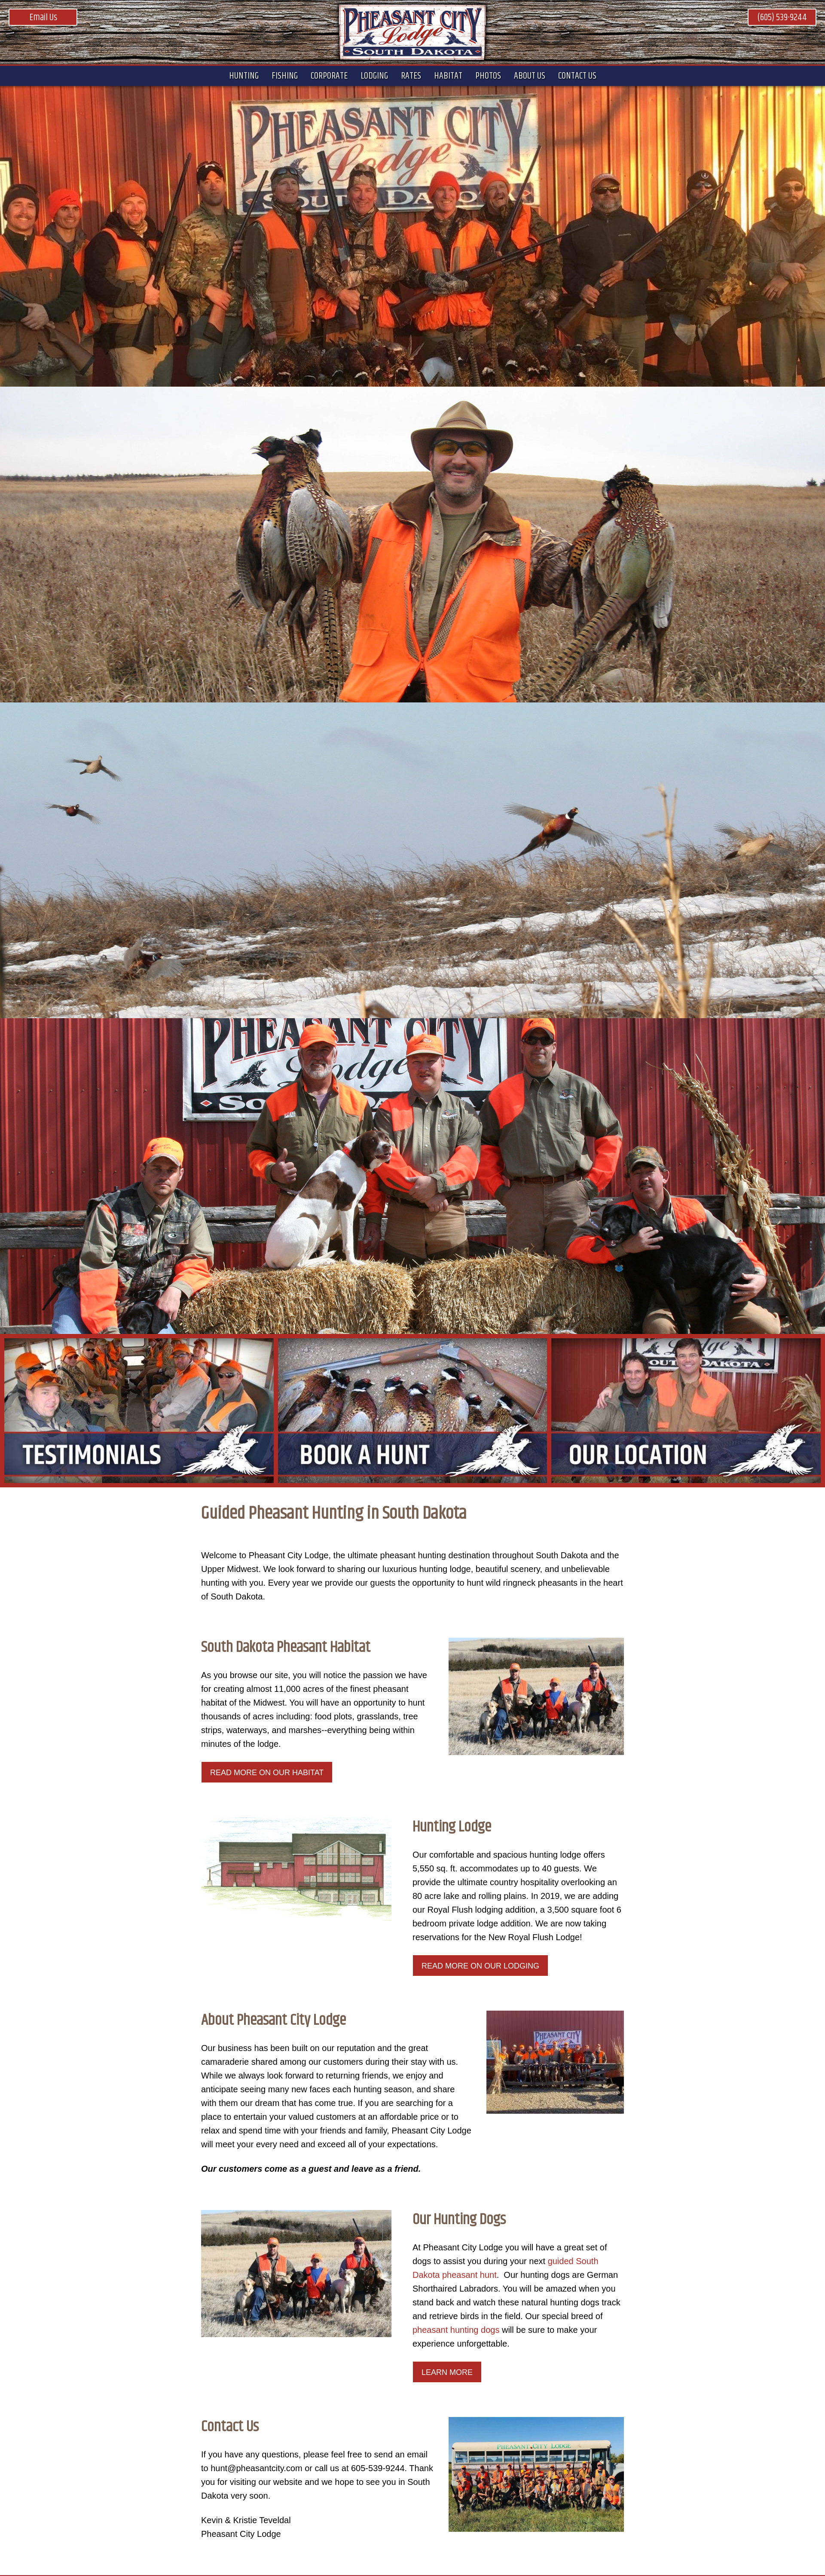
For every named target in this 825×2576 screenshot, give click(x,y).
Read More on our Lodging (480, 1966)
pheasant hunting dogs (455, 2330)
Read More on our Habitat (267, 1772)
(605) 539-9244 (782, 17)
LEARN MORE (447, 2372)
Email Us (43, 17)
